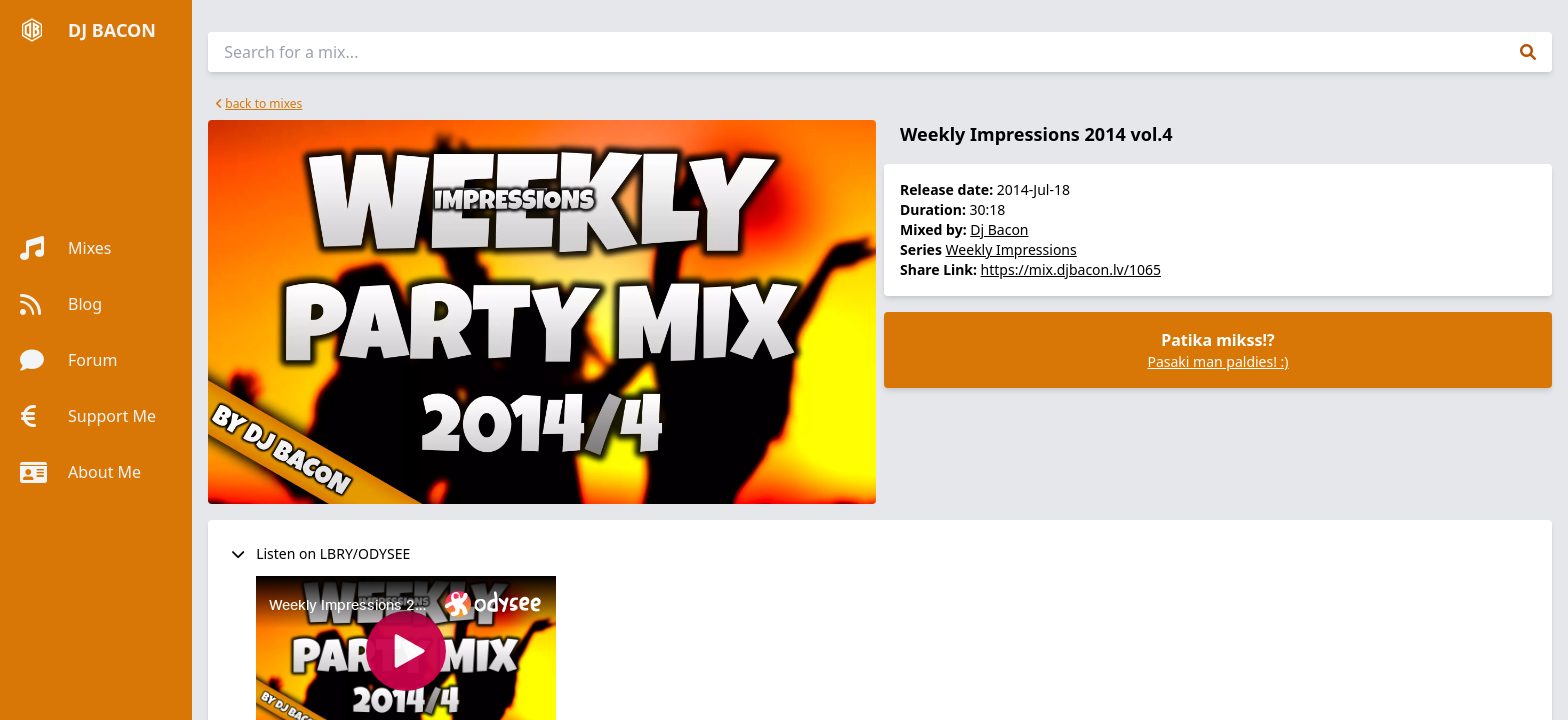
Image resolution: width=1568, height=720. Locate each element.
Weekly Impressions (1011, 249)
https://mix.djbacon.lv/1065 (1071, 269)
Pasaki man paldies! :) (1217, 361)
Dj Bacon (999, 229)
